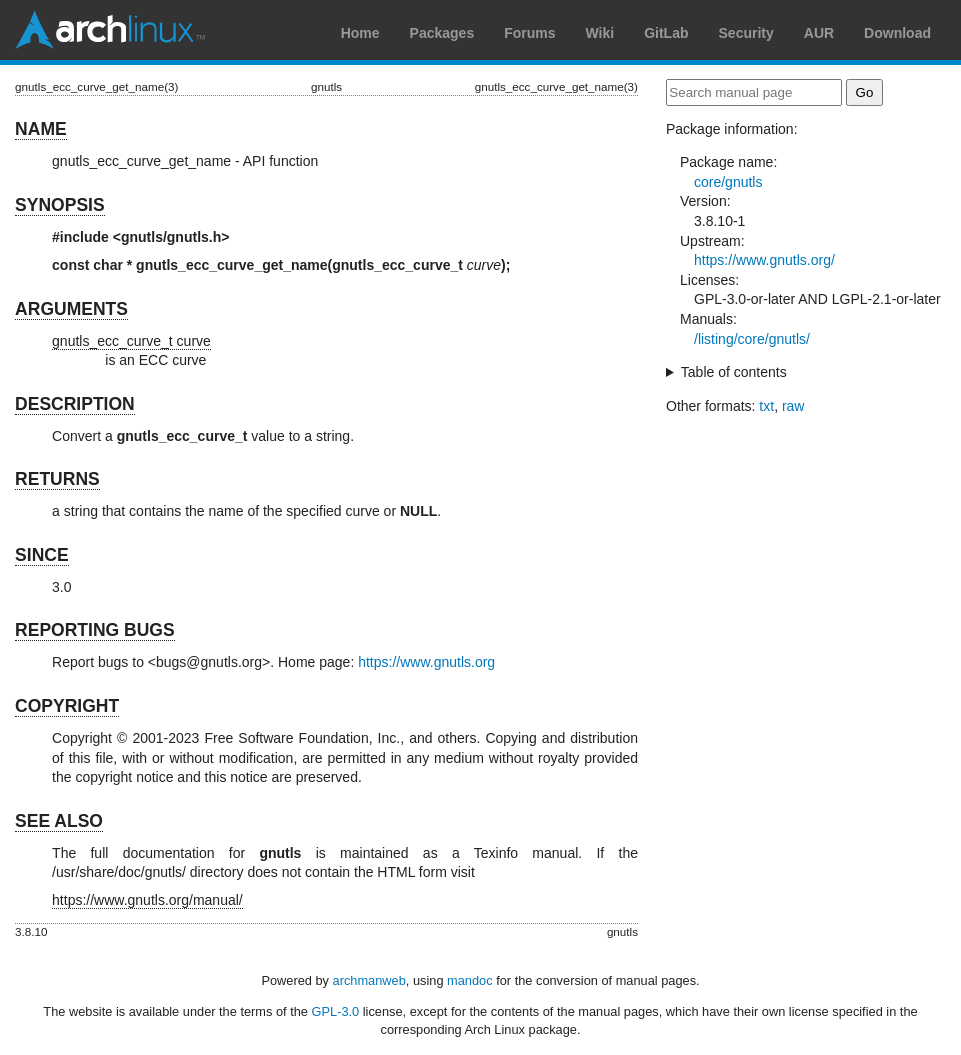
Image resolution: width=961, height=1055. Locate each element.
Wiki (600, 33)
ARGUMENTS (71, 309)
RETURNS (57, 479)
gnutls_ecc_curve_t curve (131, 341)
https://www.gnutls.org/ (764, 260)
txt (766, 406)
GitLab (666, 33)
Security (746, 33)
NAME (41, 129)
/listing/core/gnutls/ (752, 339)
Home (360, 33)
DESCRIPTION (75, 404)
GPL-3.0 (336, 1011)
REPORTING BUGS (94, 630)
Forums (529, 33)
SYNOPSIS (59, 205)
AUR (819, 33)
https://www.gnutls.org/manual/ (147, 900)
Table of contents (734, 372)
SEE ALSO (59, 821)
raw (793, 406)
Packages (442, 33)
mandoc (470, 980)
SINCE (41, 555)
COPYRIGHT (67, 706)
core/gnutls (728, 182)
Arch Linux (110, 30)
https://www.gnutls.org (426, 662)
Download (897, 33)
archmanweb (369, 980)
